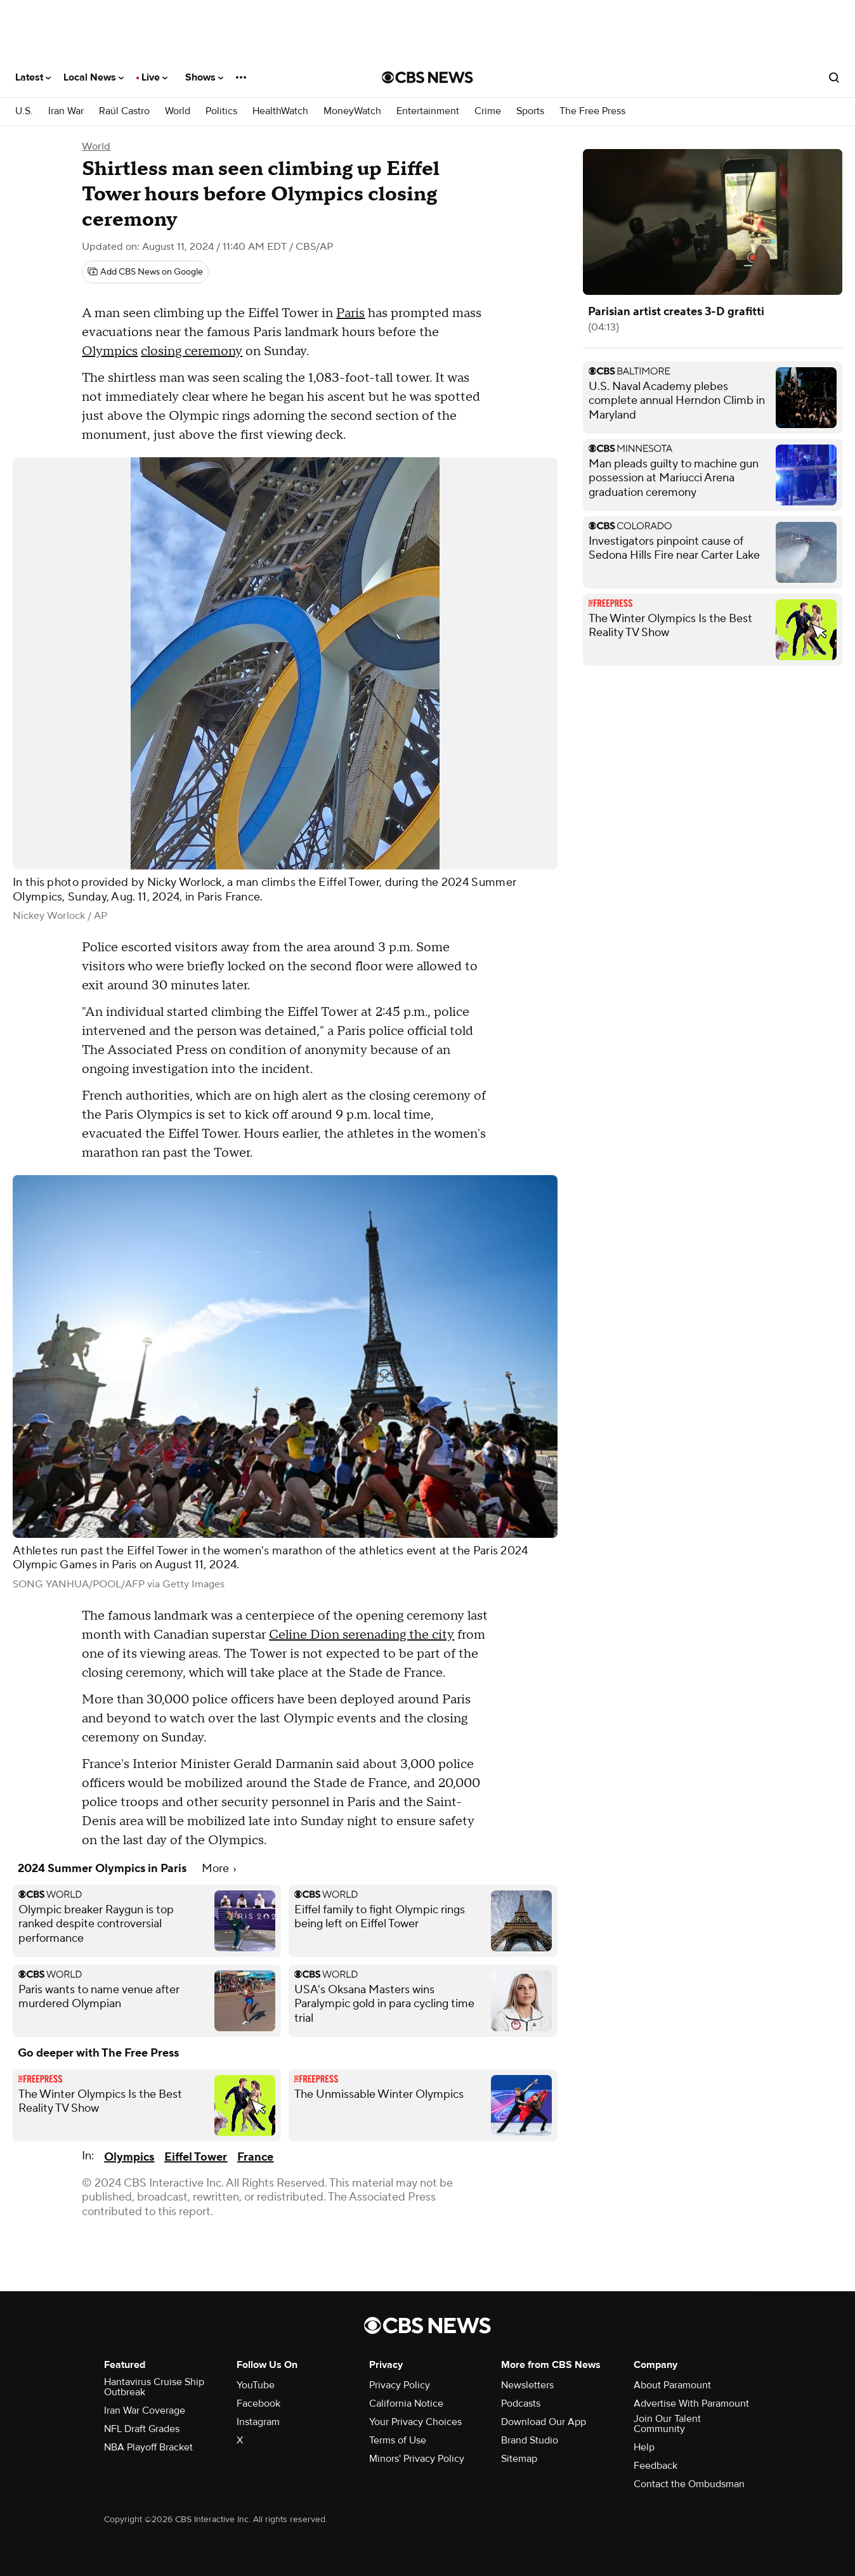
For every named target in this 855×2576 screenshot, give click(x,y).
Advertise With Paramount (691, 2403)
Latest (33, 77)
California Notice (406, 2403)
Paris (350, 313)
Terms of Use (397, 2440)
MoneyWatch (352, 111)
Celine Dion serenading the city (361, 1635)
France (255, 2157)
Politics (221, 111)
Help (644, 2447)
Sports (530, 111)
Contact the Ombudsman (689, 2484)
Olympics (110, 351)
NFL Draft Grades (141, 2429)
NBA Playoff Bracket (148, 2447)
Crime (487, 111)
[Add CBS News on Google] (145, 272)
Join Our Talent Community (667, 2424)
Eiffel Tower (195, 2157)
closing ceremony (191, 351)
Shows (204, 77)
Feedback (655, 2466)
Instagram (258, 2422)
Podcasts (520, 2403)
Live (154, 77)
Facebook (258, 2403)
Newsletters (527, 2385)
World (177, 111)
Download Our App (543, 2422)
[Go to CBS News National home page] (427, 77)
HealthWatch (280, 111)
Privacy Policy (399, 2385)
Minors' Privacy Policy (416, 2459)
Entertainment (427, 111)
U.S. (24, 111)
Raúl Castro (124, 111)
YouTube (256, 2385)
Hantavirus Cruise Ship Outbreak (154, 2387)
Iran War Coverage (144, 2410)
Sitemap (519, 2459)
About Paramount (672, 2385)
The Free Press (592, 111)
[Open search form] (834, 77)
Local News (93, 77)
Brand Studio (529, 2440)
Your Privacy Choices (415, 2422)
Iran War (66, 111)
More (219, 1868)
